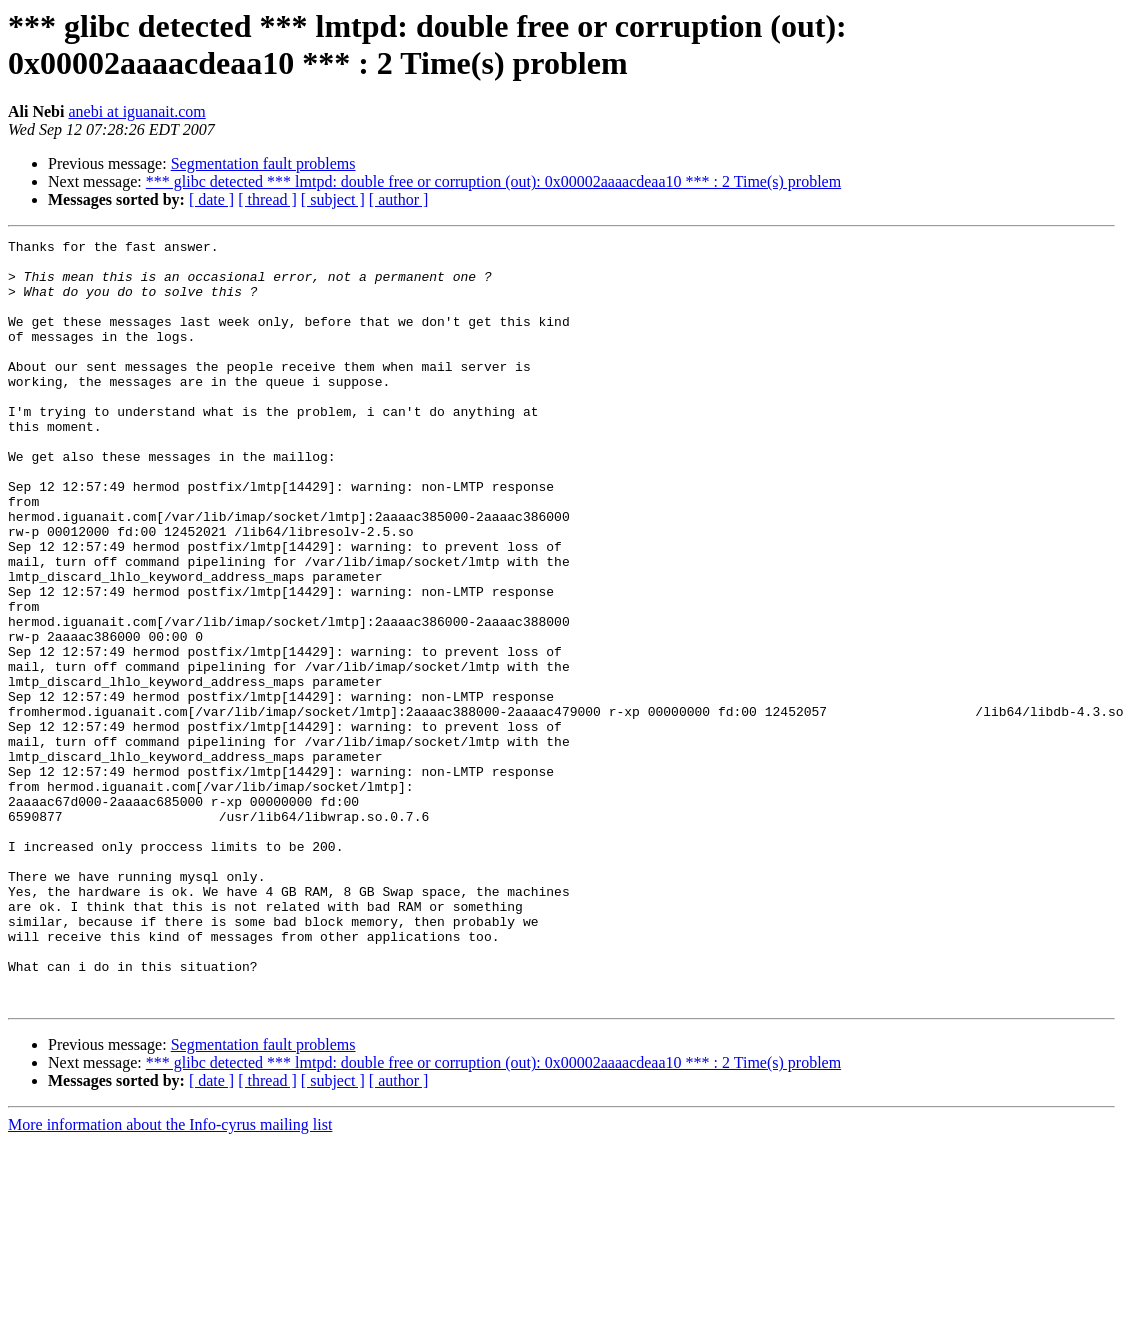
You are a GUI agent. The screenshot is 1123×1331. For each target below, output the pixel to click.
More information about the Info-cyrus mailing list (170, 1277)
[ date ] (211, 199)
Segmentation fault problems (263, 163)
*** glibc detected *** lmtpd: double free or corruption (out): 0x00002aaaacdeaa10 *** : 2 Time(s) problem (493, 181)
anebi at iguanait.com (136, 111)
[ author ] (399, 199)
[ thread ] (267, 199)
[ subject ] (333, 199)
